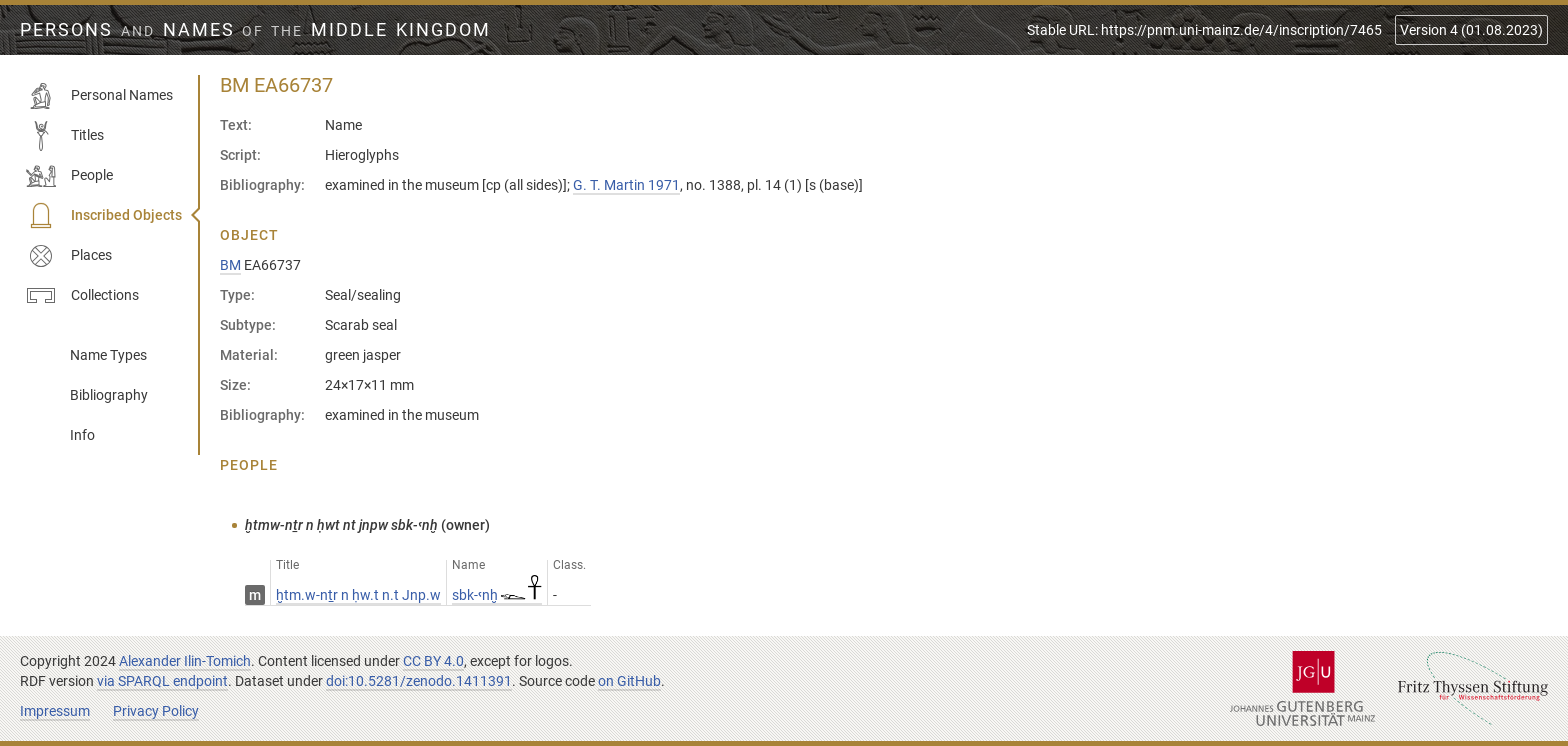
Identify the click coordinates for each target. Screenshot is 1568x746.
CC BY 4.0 (433, 661)
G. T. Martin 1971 (626, 185)
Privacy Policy (156, 711)
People (69, 176)
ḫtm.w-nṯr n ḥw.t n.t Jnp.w (358, 595)
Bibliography (109, 395)
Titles (65, 136)
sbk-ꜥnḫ (497, 595)
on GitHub (629, 681)
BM (230, 265)
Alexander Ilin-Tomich (185, 661)
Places (69, 256)
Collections (82, 296)
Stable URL (1204, 30)
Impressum (55, 711)
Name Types (108, 355)
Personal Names (99, 96)
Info (82, 435)
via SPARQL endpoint (162, 681)
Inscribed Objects (104, 216)
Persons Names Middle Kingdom (255, 30)
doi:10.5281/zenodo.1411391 (419, 681)
